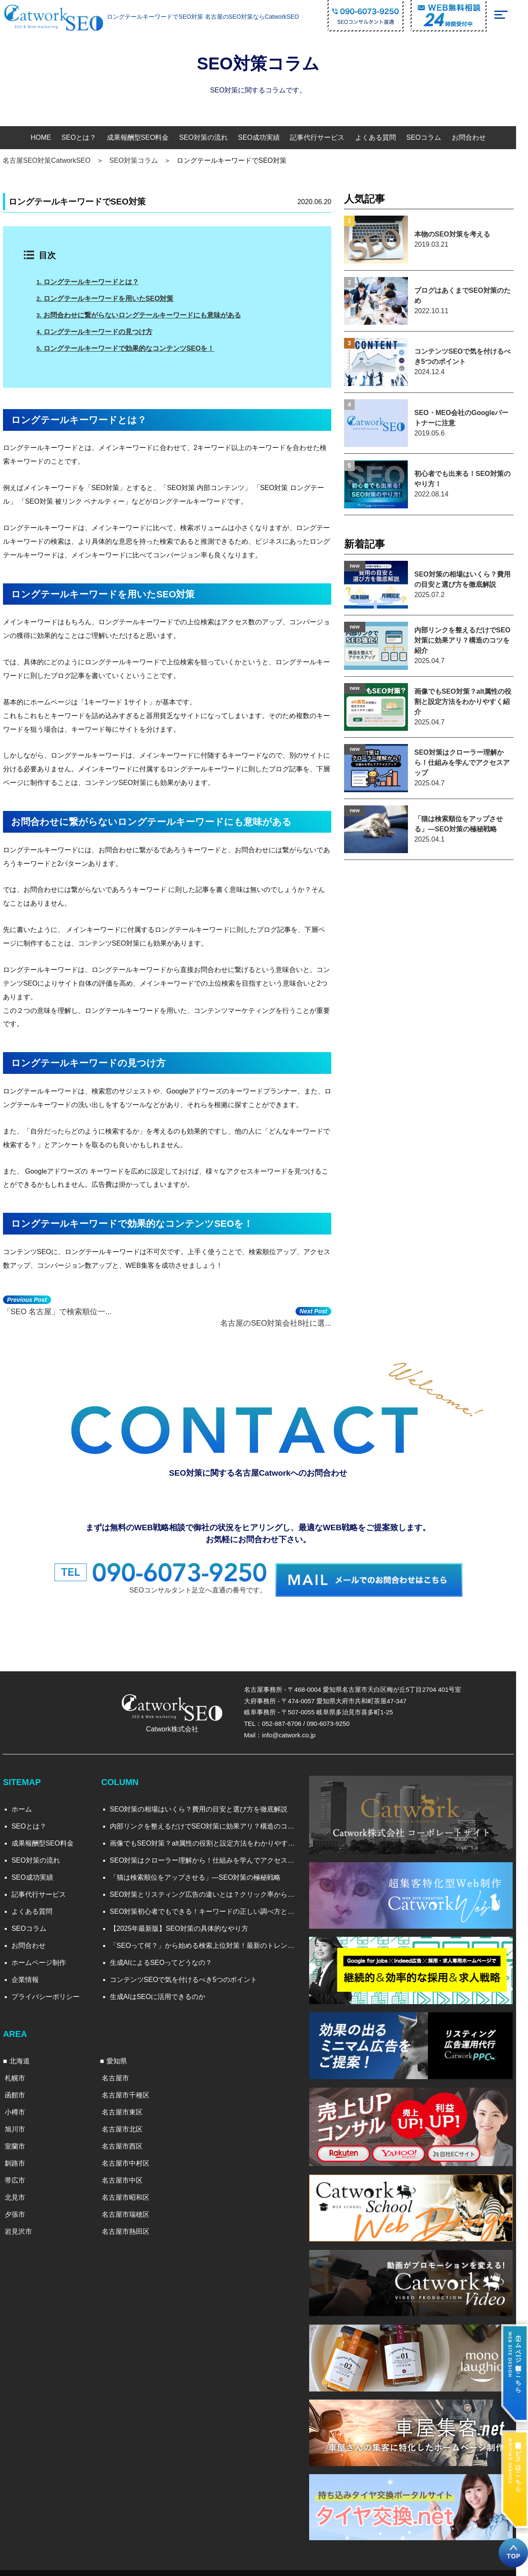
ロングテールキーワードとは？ (94, 282)
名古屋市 (121, 2073)
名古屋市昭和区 (132, 2192)
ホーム (27, 1804)
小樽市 (20, 2107)
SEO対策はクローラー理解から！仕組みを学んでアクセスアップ (211, 1855)
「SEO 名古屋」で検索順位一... (63, 1314)
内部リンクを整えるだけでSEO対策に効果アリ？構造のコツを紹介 (211, 1821)
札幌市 (20, 2073)
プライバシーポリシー (51, 1992)
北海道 (25, 2056)
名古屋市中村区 (132, 2158)
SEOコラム (429, 137)
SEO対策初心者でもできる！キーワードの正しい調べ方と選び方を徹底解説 (211, 1906)
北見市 (20, 2192)
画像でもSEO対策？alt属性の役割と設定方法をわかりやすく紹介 (211, 1838)
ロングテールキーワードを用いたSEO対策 (112, 298)
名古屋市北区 (128, 2124)
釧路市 (20, 2158)
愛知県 (123, 2056)
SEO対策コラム (139, 160)
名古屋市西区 (128, 2141)
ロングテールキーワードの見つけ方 (101, 331)
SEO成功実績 (265, 137)
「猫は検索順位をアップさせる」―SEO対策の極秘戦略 (200, 1872)
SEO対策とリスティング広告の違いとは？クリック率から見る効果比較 (211, 1889)
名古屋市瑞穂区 (132, 2209)
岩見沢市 (23, 2226)
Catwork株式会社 (178, 1724)
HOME (47, 137)
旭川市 (20, 2124)
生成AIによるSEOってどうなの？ (166, 1958)
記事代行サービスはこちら (518, 2461)
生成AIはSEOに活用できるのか (163, 1992)
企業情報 (30, 1975)
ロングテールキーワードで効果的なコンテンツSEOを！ (132, 348)
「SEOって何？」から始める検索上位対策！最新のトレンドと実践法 (211, 1940)
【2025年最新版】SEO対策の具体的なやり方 (184, 1923)
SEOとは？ (84, 137)
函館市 (20, 2090)
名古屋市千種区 (132, 2090)
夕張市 (20, 2209)
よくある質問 (381, 137)
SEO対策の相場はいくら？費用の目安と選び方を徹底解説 (204, 1804)
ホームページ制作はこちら (518, 2358)
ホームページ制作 (44, 1958)
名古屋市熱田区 (132, 2226)
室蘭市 (20, 2141)
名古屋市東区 (128, 2107)
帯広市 (20, 2175)
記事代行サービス (323, 137)
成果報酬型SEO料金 (143, 137)
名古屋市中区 (128, 2175)
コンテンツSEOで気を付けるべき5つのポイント (189, 1975)
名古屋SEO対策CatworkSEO (52, 160)
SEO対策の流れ (209, 137)
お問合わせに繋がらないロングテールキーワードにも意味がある (145, 315)
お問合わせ (474, 137)
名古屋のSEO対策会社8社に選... (293, 1314)
